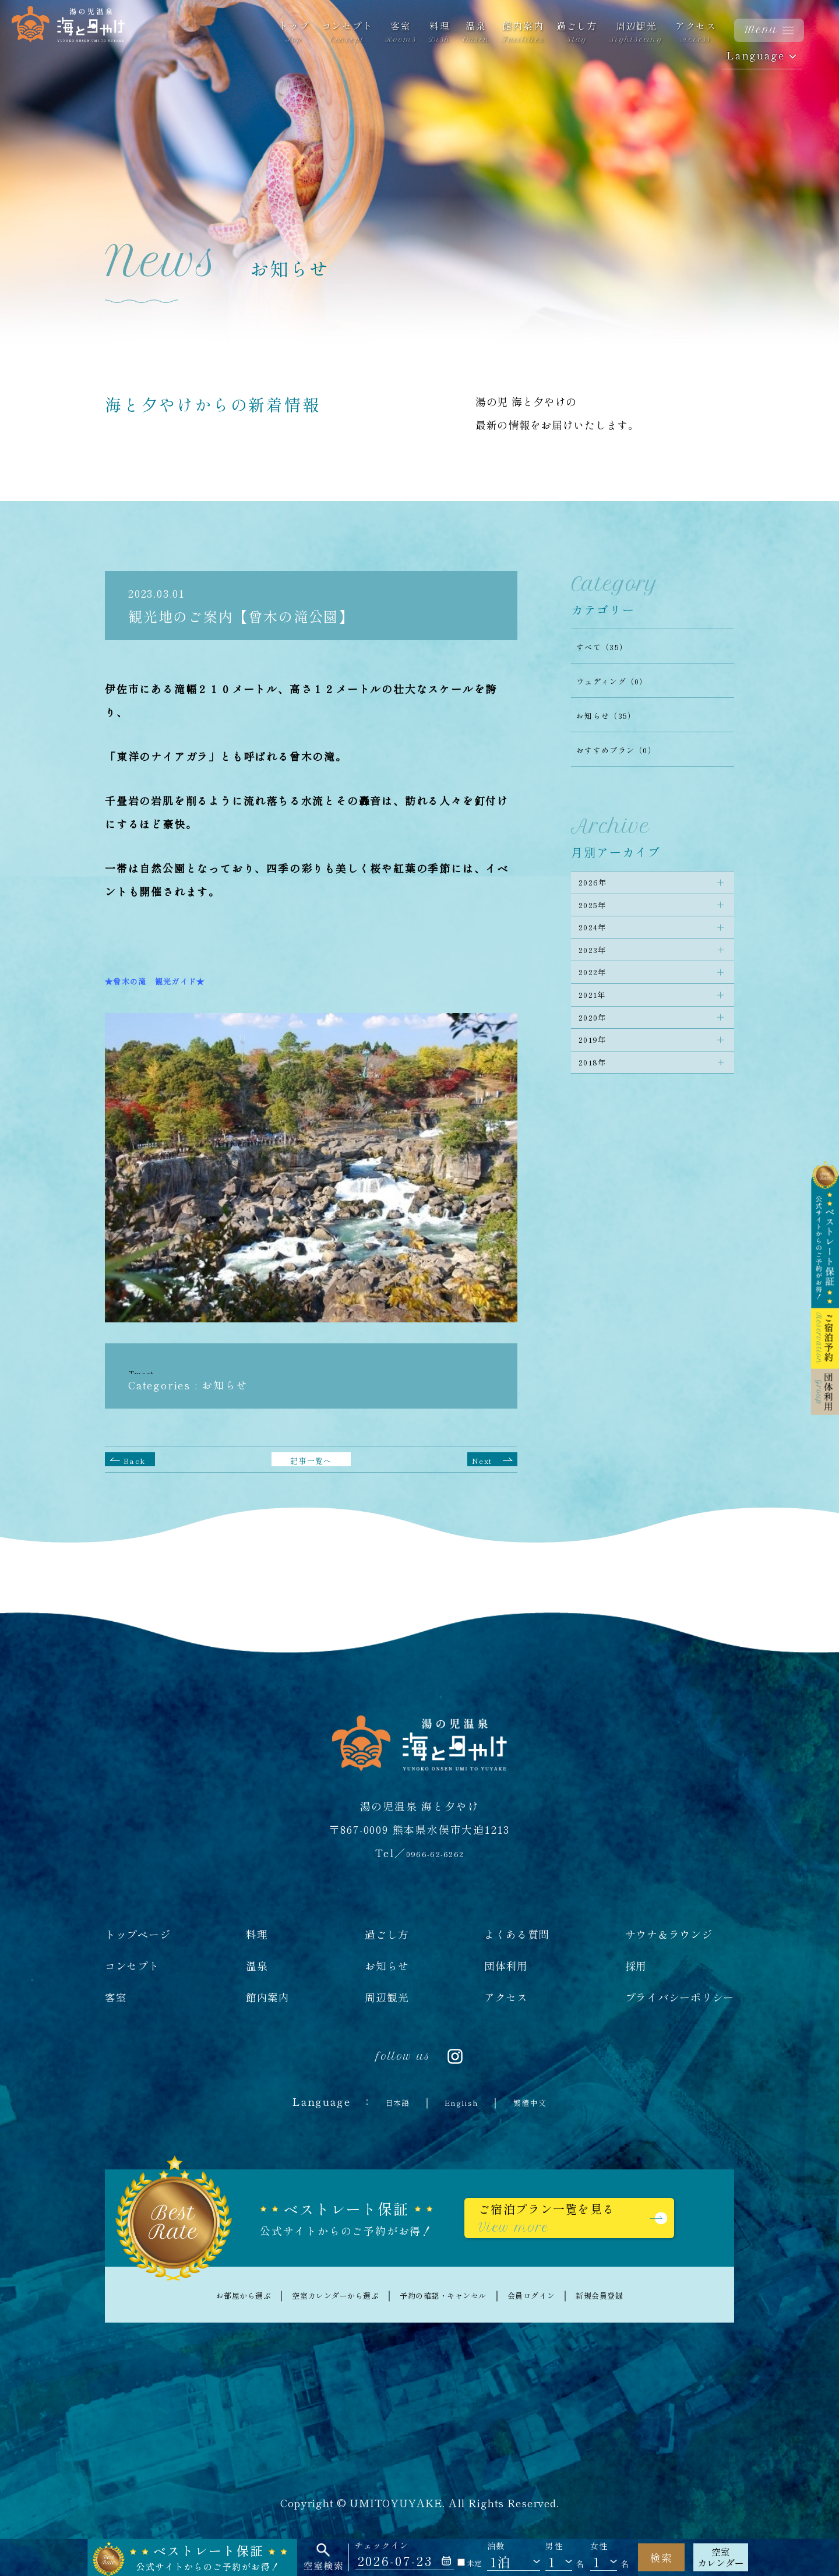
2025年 (599, 917)
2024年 (599, 948)
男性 (554, 2546)
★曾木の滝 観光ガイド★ (174, 979)
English (460, 2101)
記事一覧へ (311, 1459)
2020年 (599, 1071)
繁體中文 (542, 2101)
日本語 (384, 2101)
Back (137, 1459)
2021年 (599, 1041)
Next (485, 1459)
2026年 (599, 886)
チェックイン (382, 2545)
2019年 (599, 1102)
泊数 (496, 2546)
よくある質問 (516, 1934)
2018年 (599, 1133)
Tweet (145, 1371)
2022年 (599, 1010)
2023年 (599, 979)
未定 (469, 2562)
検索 (661, 2557)
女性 (599, 2546)
